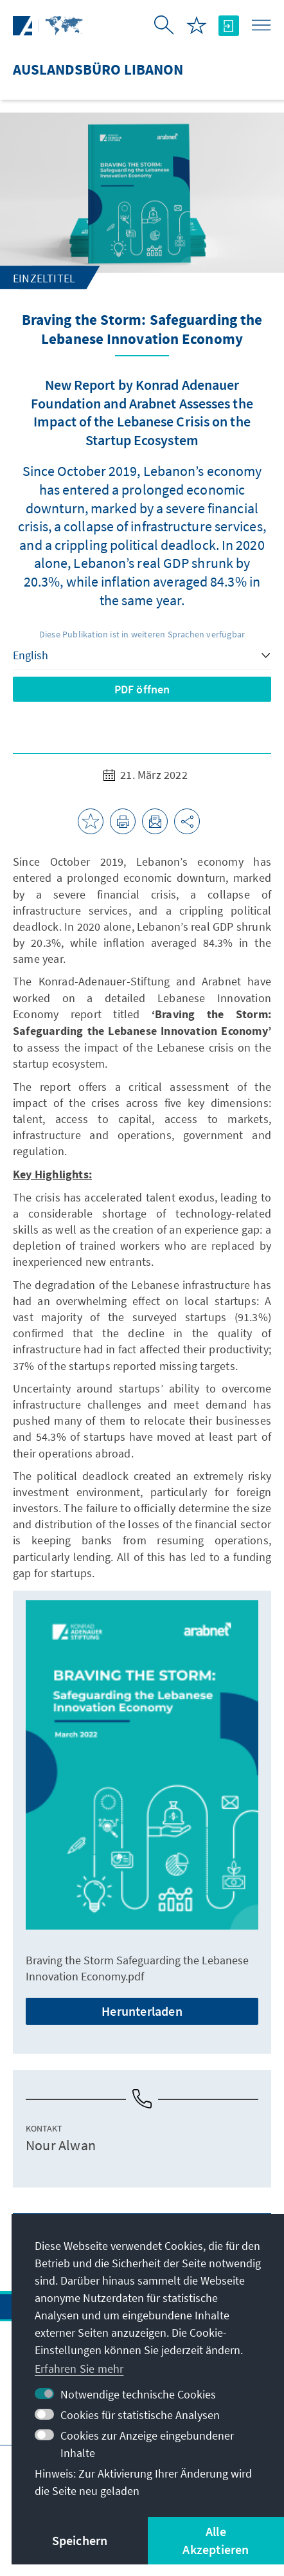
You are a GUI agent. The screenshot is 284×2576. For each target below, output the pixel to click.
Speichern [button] (80, 2540)
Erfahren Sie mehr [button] (79, 2368)
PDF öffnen (142, 689)
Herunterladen (142, 2011)
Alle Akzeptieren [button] (215, 2540)
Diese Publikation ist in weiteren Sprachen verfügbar (142, 634)
